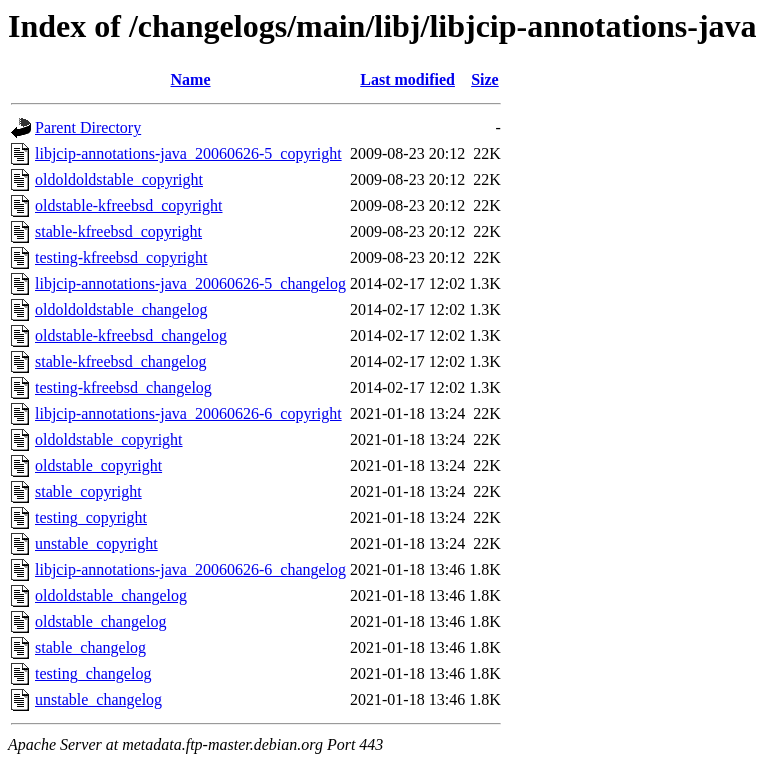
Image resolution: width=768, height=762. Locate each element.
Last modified (407, 79)
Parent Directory (88, 127)
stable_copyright (88, 491)
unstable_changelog (98, 699)
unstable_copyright (96, 543)
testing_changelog (93, 673)
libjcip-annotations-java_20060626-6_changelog (190, 569)
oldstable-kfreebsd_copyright (129, 205)
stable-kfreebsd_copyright (118, 231)
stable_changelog (90, 647)
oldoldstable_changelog (111, 595)
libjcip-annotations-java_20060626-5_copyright (188, 153)
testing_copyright (91, 517)
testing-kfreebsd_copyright (121, 257)
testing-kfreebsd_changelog (123, 387)
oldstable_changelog (101, 621)
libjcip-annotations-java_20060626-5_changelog (190, 283)
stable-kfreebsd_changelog (120, 361)
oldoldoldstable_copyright (119, 179)
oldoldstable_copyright (109, 439)
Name (191, 79)
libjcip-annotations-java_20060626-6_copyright (188, 413)
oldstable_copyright (98, 465)
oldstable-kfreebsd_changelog (131, 335)
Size (485, 79)
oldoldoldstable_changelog (121, 309)
